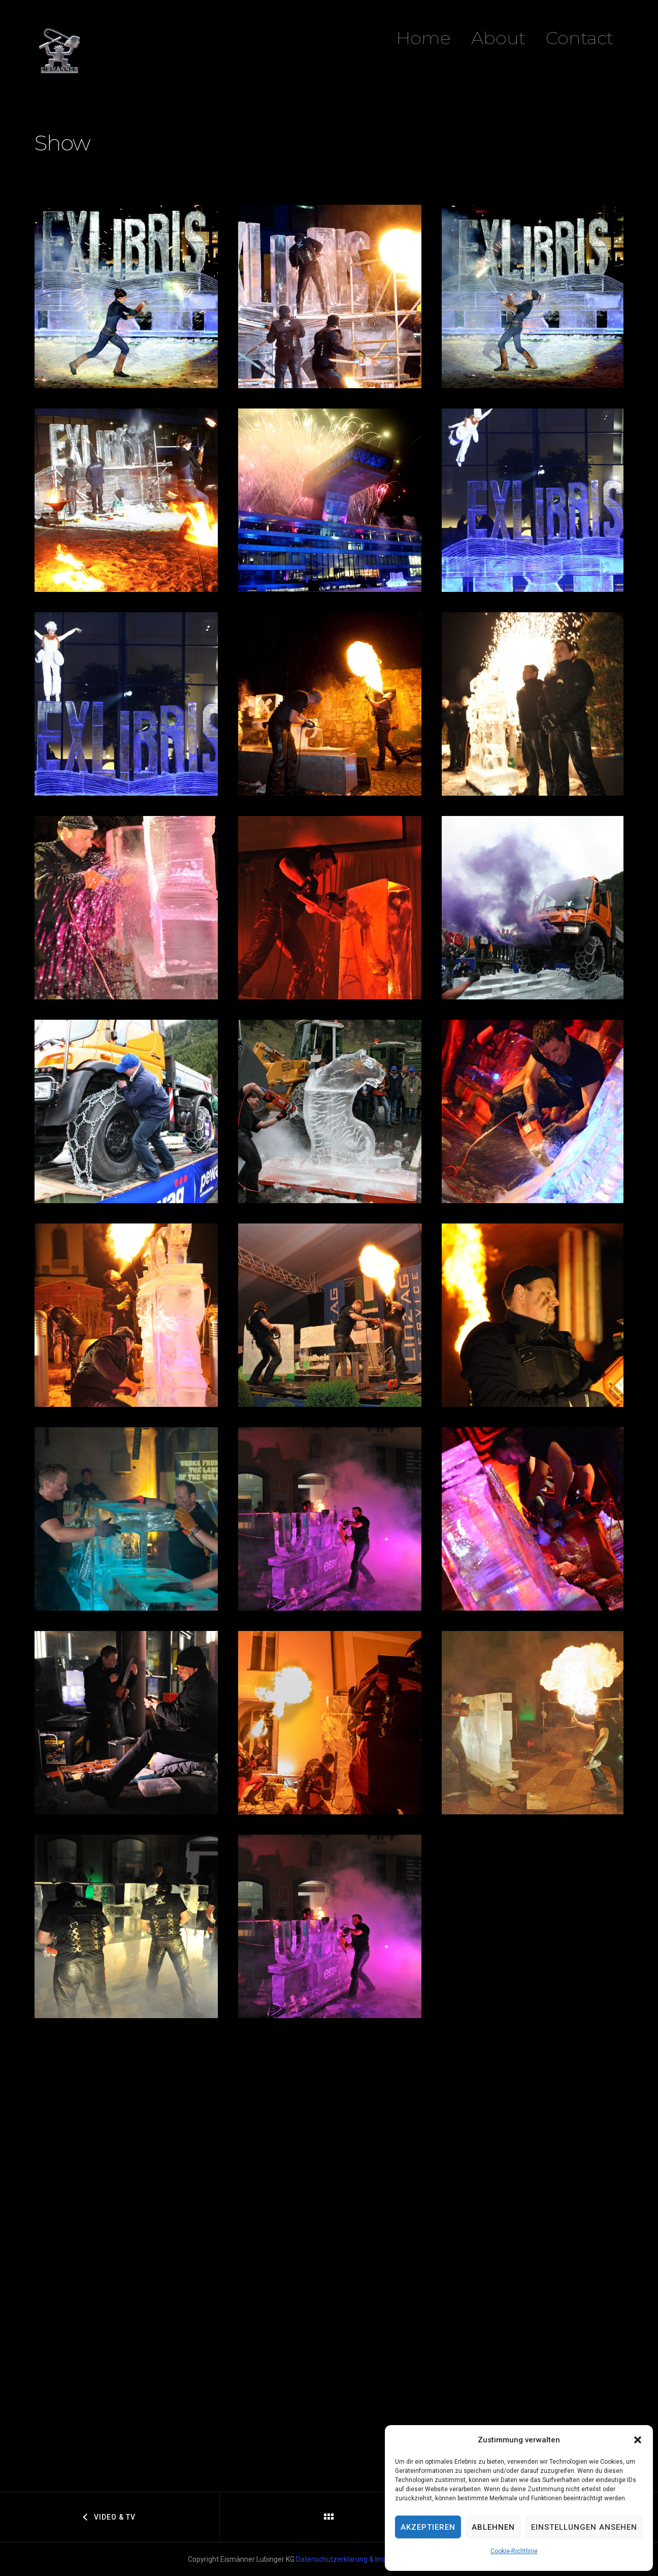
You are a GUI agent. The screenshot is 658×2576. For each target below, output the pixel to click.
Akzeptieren (428, 2527)
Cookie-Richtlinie (514, 2551)
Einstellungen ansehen (584, 2527)
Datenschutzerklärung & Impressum (354, 2559)
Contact (579, 38)
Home (423, 38)
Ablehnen (493, 2527)
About (498, 38)
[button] (638, 2440)
